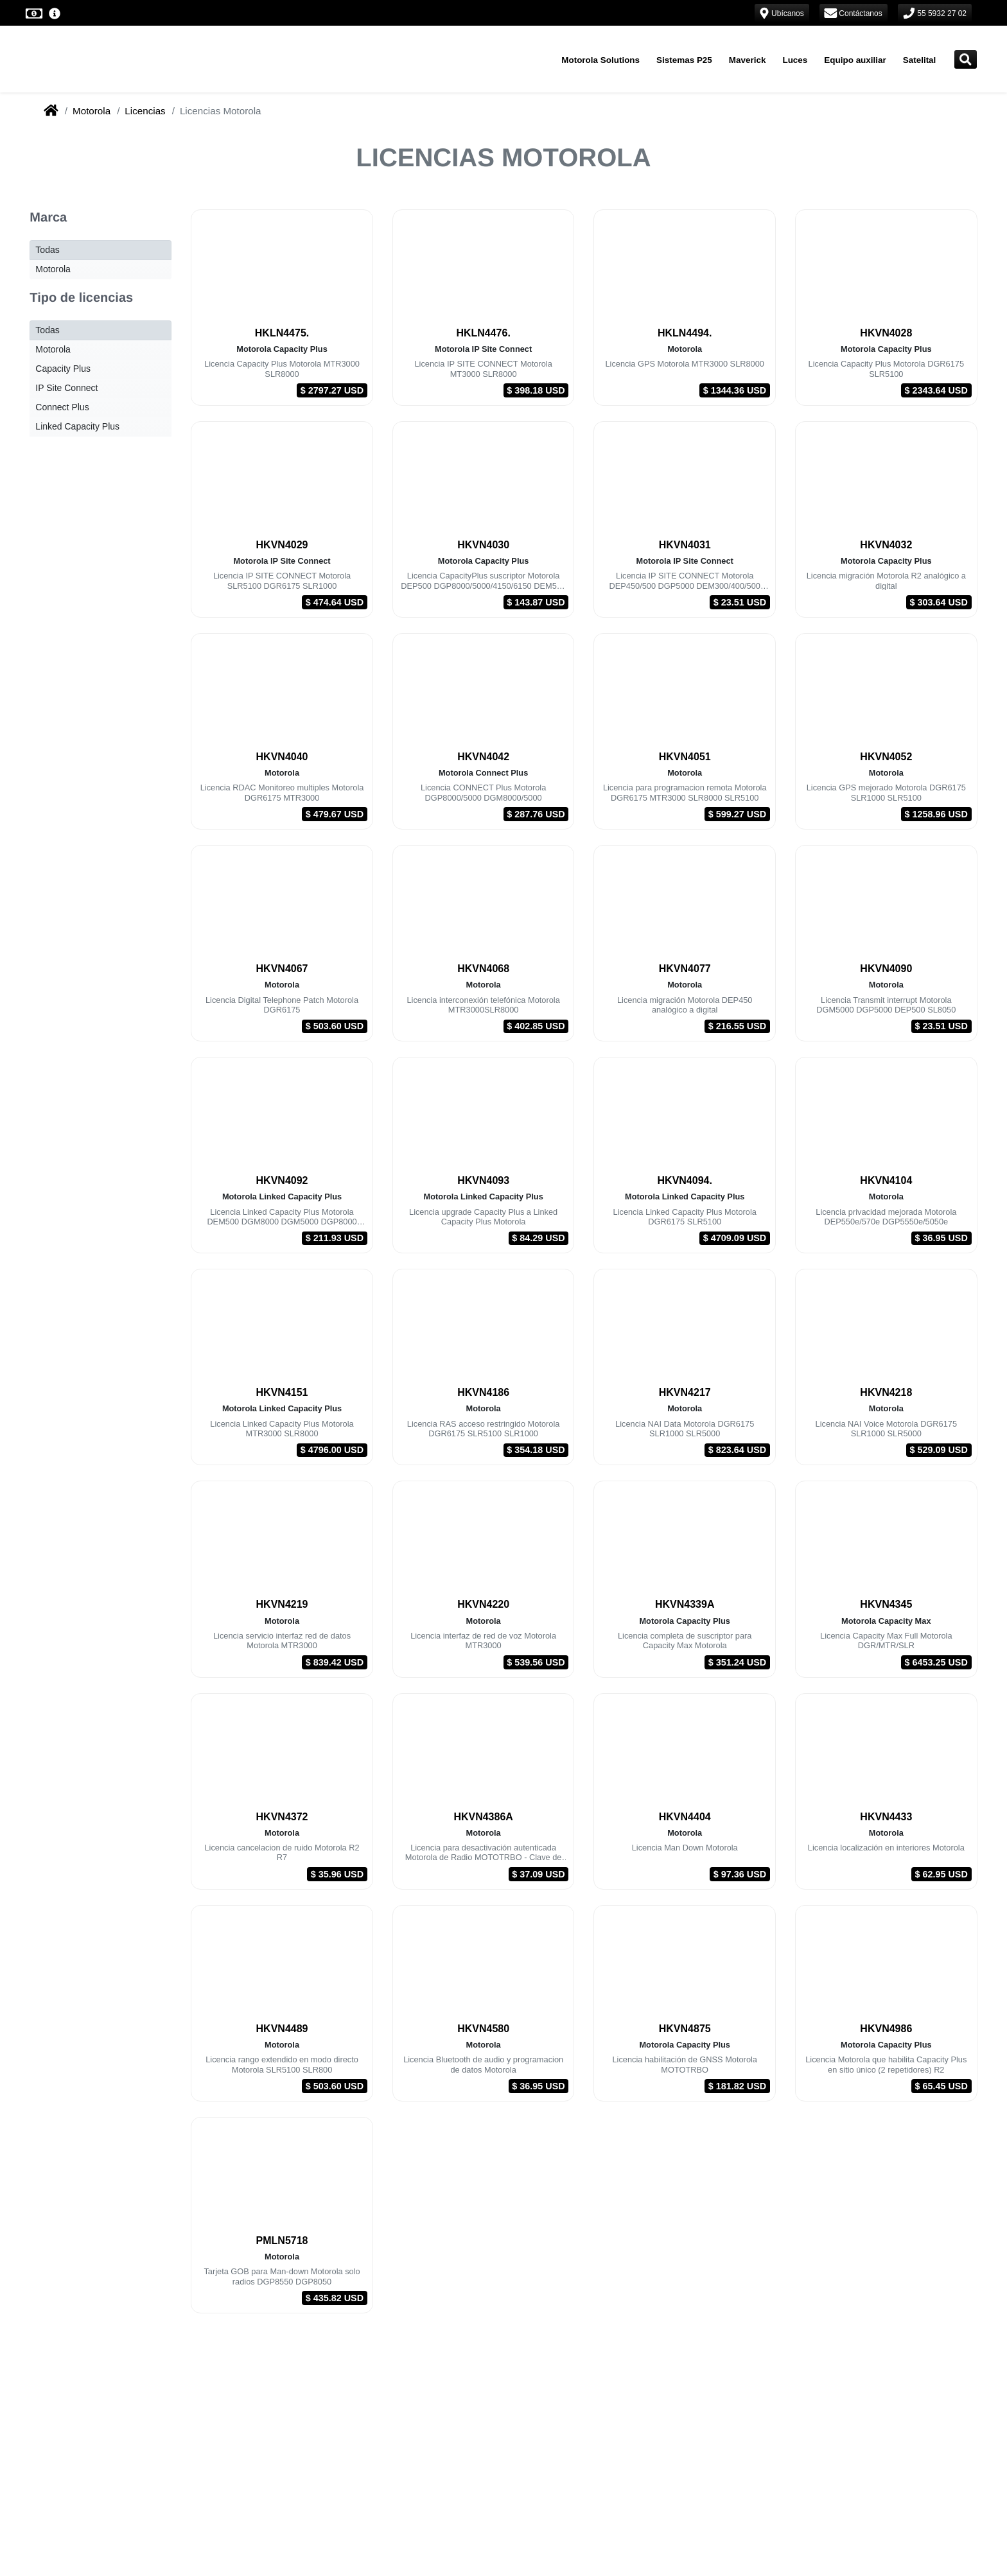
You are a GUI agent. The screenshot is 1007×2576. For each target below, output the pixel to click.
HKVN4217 (685, 1392)
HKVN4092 (282, 1180)
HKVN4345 (886, 1604)
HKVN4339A (684, 1604)
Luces (794, 60)
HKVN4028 (886, 332)
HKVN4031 (685, 544)
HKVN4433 (886, 1816)
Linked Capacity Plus (77, 426)
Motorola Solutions (600, 60)
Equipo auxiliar (855, 60)
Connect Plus (62, 407)
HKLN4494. (685, 332)
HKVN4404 (685, 1816)
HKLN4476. (483, 332)
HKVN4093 (483, 1180)
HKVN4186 (483, 1392)
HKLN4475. (282, 332)
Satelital (919, 60)
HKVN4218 (886, 1392)
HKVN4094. (685, 1180)
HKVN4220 (483, 1604)
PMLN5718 (282, 2240)
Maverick (747, 60)
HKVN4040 (282, 756)
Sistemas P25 (684, 60)
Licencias (145, 110)
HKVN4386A (482, 1816)
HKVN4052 (886, 756)
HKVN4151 (282, 1392)
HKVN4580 (483, 2028)
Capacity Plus (63, 368)
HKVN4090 (886, 968)
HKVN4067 (282, 968)
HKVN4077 (685, 968)
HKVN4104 (886, 1180)
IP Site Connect (66, 388)
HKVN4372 (282, 1816)
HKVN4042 (483, 756)
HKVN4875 (685, 2028)
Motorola (91, 110)
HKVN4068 (483, 968)
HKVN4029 (282, 544)
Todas (47, 250)
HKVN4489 (282, 2028)
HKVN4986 (886, 2028)
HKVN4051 (685, 756)
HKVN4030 (483, 544)
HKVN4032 (886, 544)
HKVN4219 (282, 1604)
